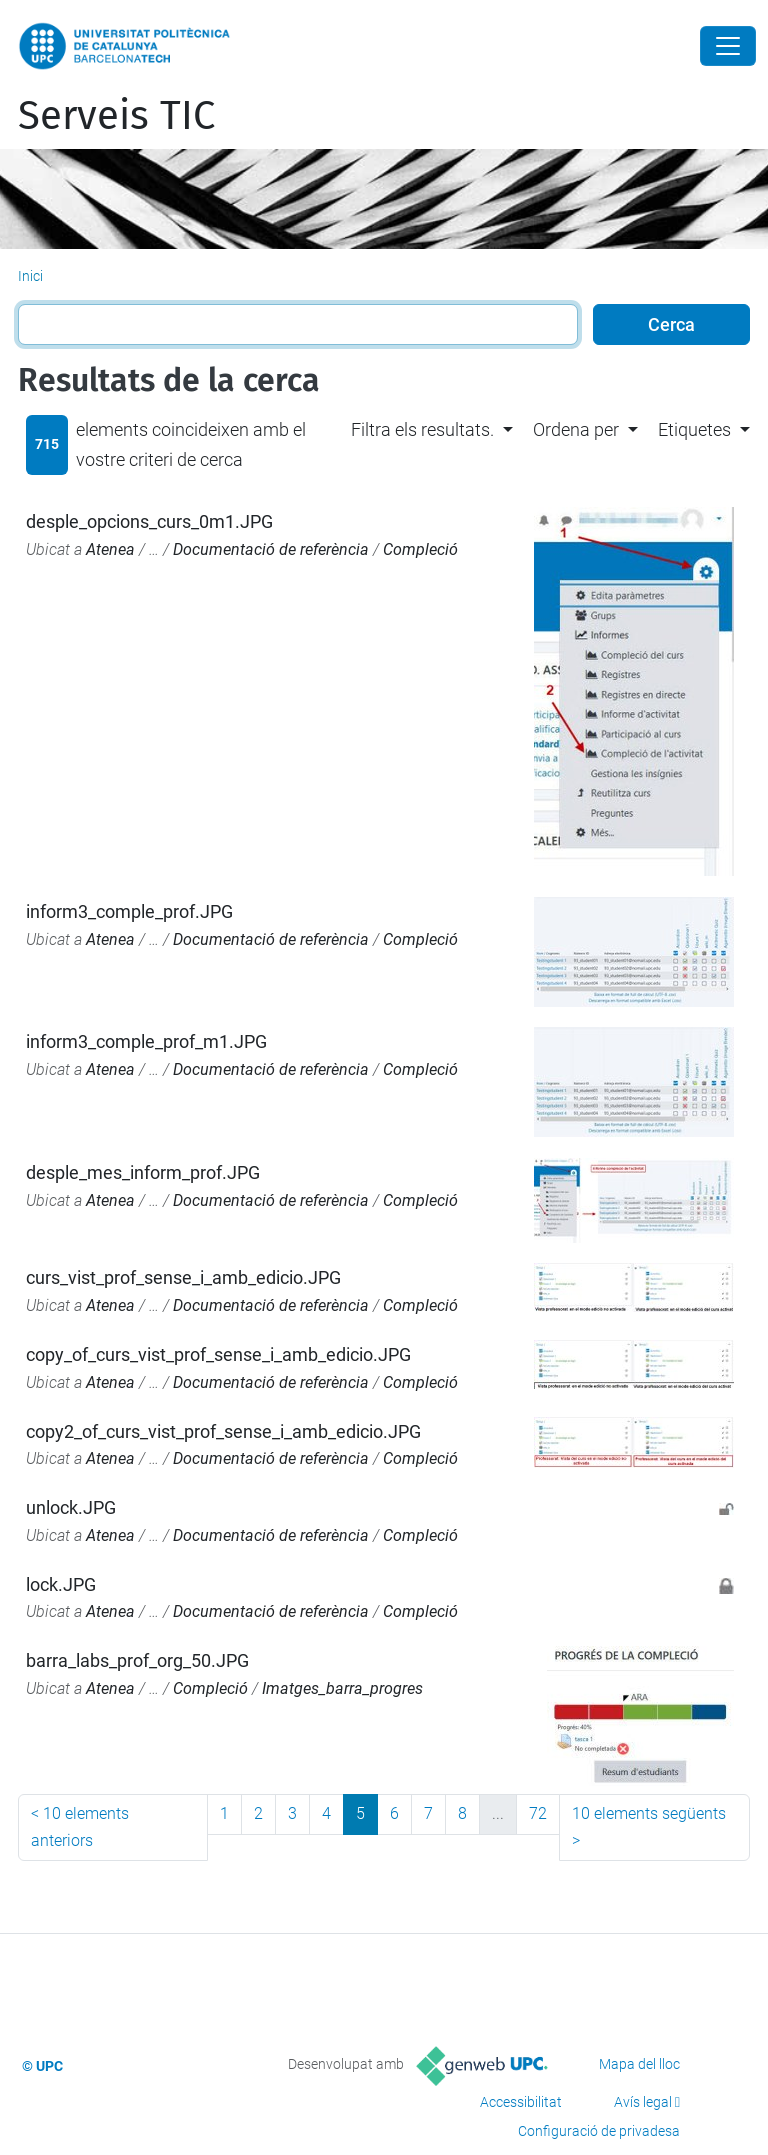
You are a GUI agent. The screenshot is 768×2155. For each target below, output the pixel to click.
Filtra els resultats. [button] (422, 429)
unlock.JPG (71, 1507)
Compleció (420, 549)
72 (538, 1813)
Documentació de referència (271, 549)
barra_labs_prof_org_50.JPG (137, 1660)
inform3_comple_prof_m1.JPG (146, 1041)
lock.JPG (61, 1584)
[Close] (728, 46)
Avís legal (643, 2102)
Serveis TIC (116, 116)
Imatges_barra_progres (342, 1688)
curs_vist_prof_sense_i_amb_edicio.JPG (183, 1277)
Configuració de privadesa (599, 2131)
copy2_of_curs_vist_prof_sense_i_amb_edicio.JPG (223, 1431)
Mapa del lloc (639, 2064)
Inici (30, 276)
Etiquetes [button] (694, 429)
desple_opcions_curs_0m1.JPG (149, 521)
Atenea (110, 549)
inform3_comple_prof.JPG (129, 911)
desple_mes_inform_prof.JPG (143, 1172)
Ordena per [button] (576, 429)
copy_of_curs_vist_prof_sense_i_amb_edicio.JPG (218, 1354)
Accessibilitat (521, 2102)
